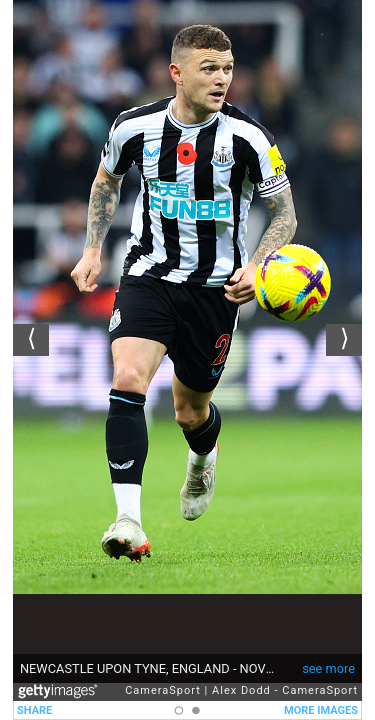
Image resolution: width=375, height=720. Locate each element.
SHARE (34, 710)
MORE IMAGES (321, 710)
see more (328, 668)
